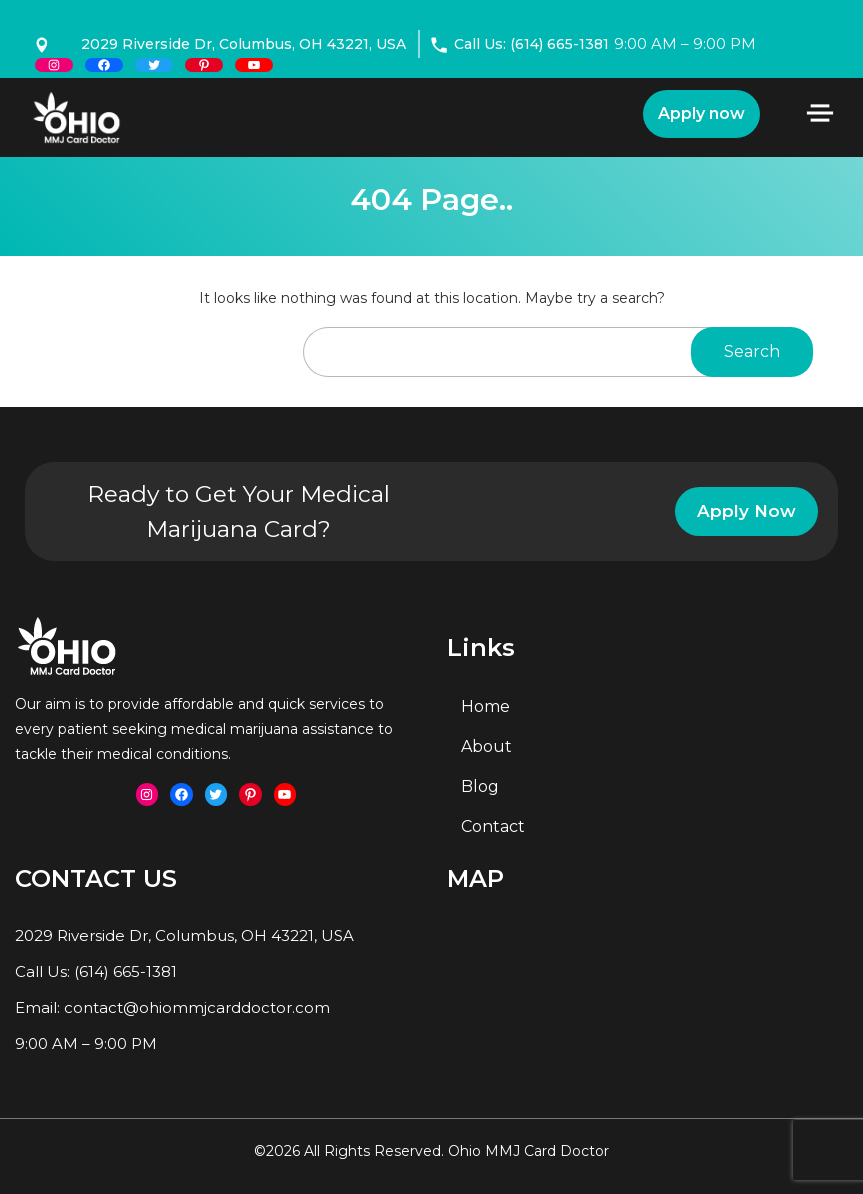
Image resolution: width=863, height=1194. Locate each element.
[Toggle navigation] (820, 113)
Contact (493, 826)
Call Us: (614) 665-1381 (520, 44)
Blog (480, 786)
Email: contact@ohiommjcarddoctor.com (172, 1007)
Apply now (701, 113)
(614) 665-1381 (125, 971)
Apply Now (746, 511)
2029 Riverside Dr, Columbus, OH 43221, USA (243, 44)
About (486, 746)
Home (485, 706)
